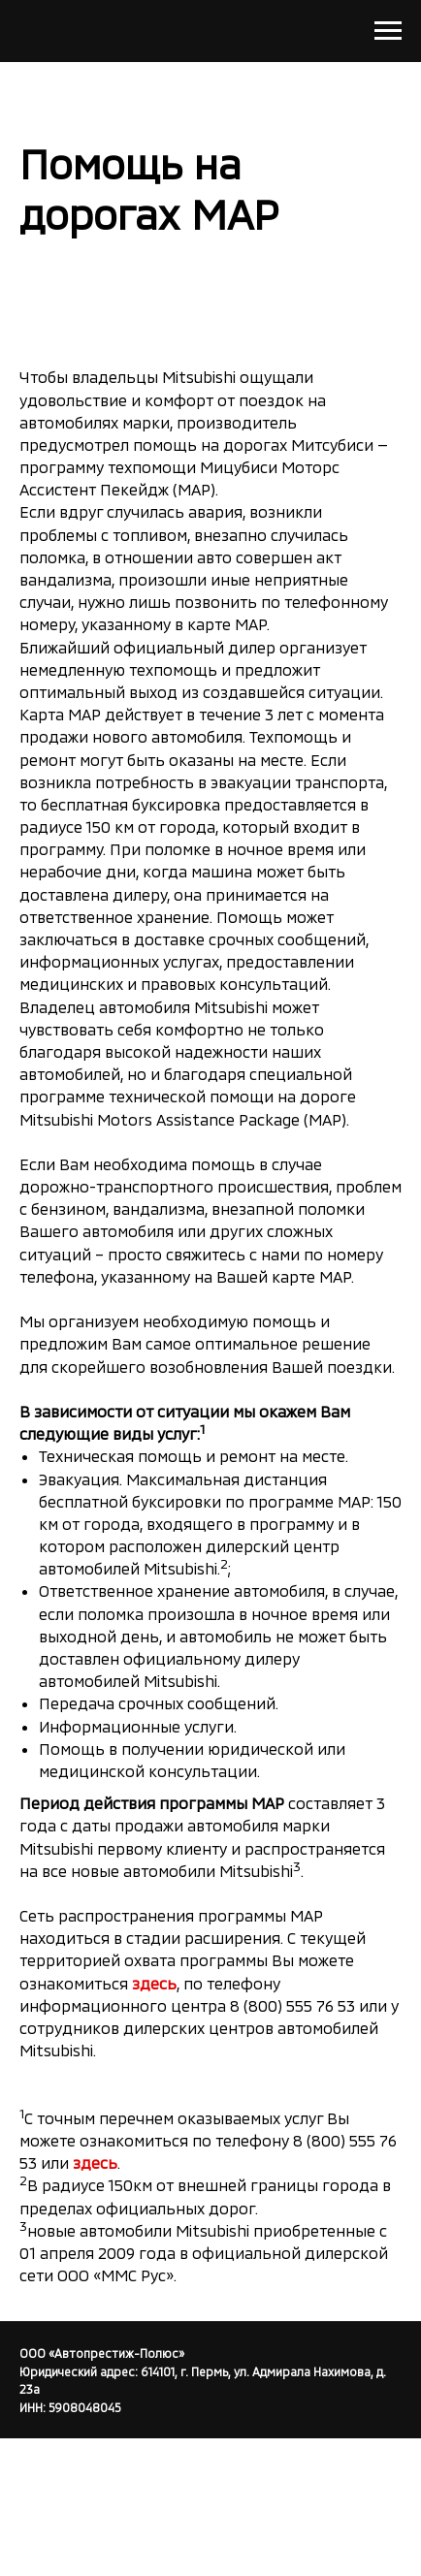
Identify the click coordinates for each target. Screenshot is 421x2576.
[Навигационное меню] (388, 31)
